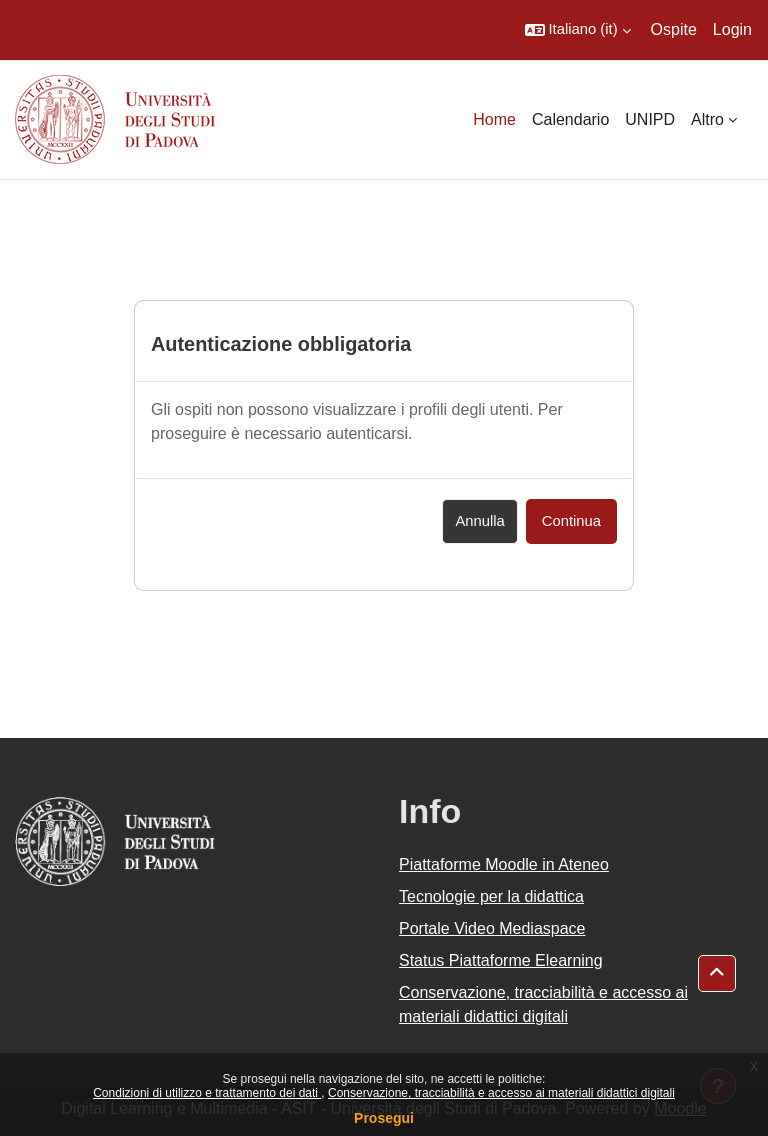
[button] (578, 30)
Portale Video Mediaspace (492, 928)
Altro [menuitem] (707, 119)
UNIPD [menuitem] (650, 119)
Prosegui (384, 1118)
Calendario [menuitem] (570, 119)
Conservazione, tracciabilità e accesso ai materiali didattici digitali (501, 1093)
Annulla (479, 521)
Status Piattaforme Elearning (501, 960)
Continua (571, 521)
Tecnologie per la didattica (491, 896)
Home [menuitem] (494, 119)
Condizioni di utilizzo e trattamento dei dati (207, 1093)
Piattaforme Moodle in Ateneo (504, 864)
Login (732, 29)
